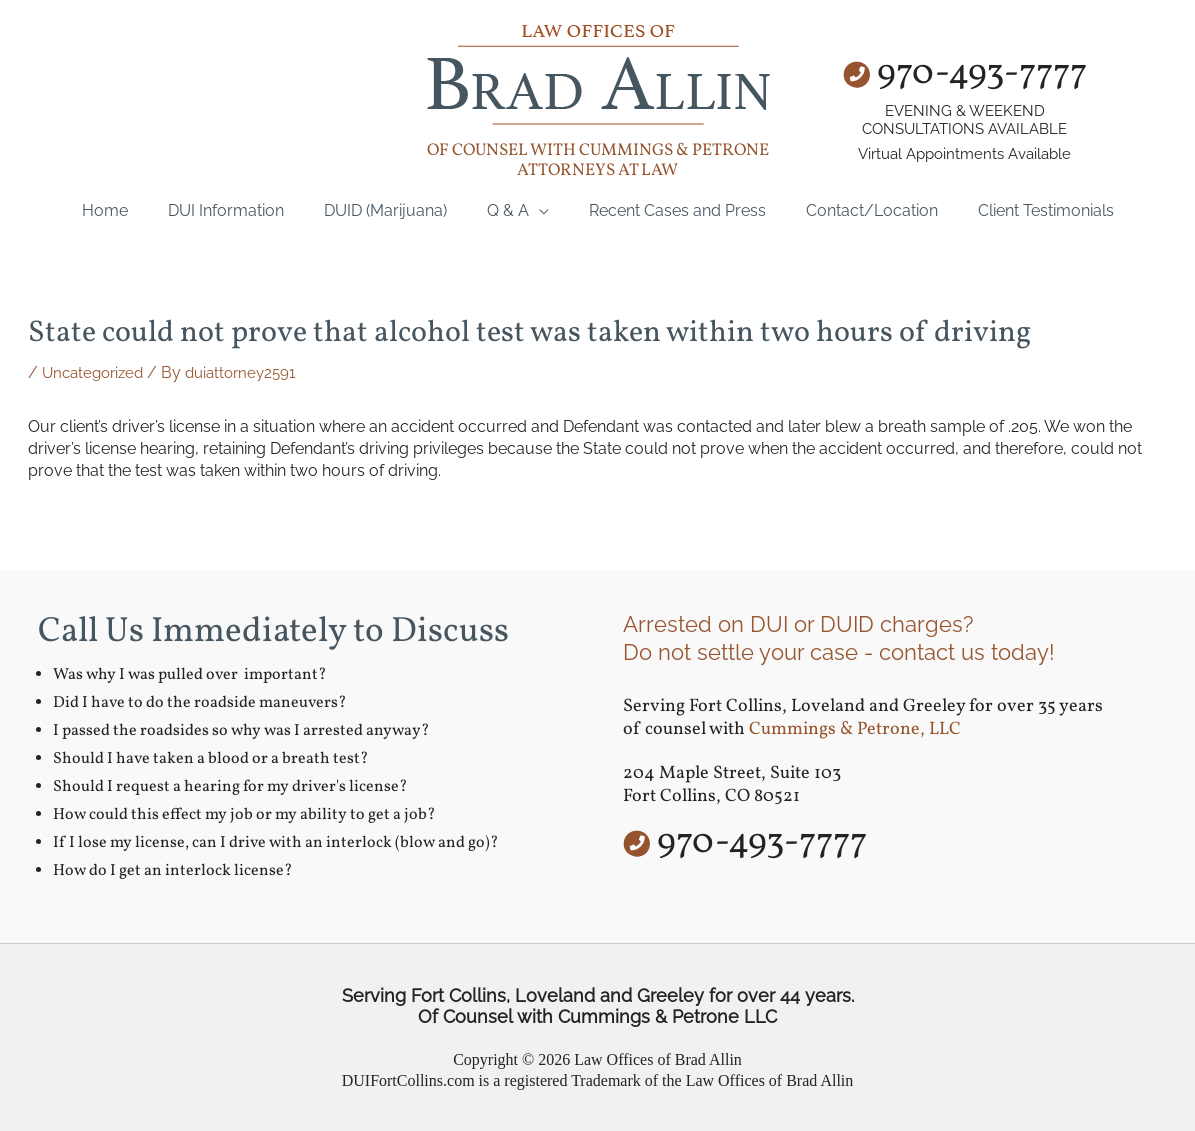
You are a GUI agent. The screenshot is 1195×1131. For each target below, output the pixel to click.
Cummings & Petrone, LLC (855, 729)
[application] (539, 210)
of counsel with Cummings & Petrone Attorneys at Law (598, 160)
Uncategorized (96, 372)
